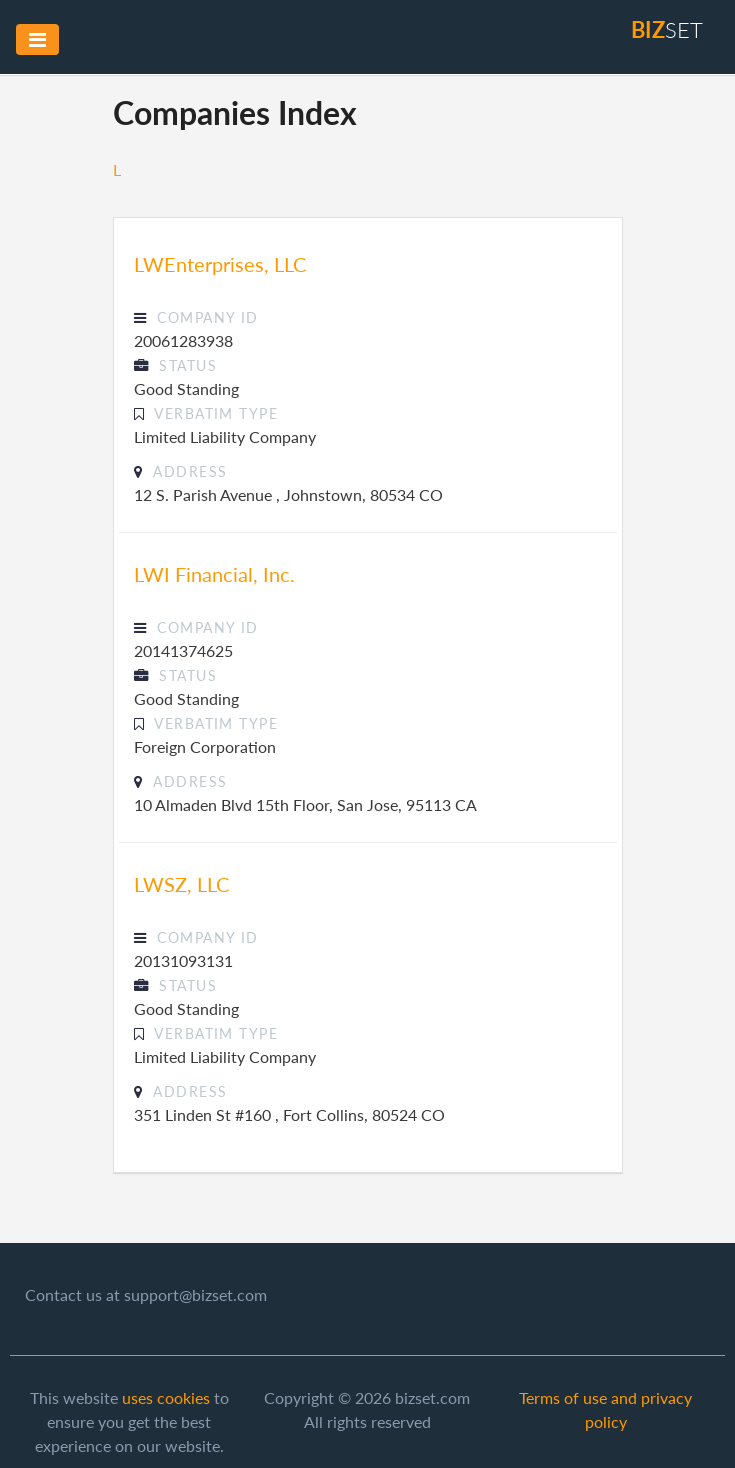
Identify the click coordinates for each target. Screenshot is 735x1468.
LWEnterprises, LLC (220, 264)
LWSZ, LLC (181, 884)
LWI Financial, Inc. (214, 574)
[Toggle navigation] (37, 39)
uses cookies (166, 1397)
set (667, 29)
